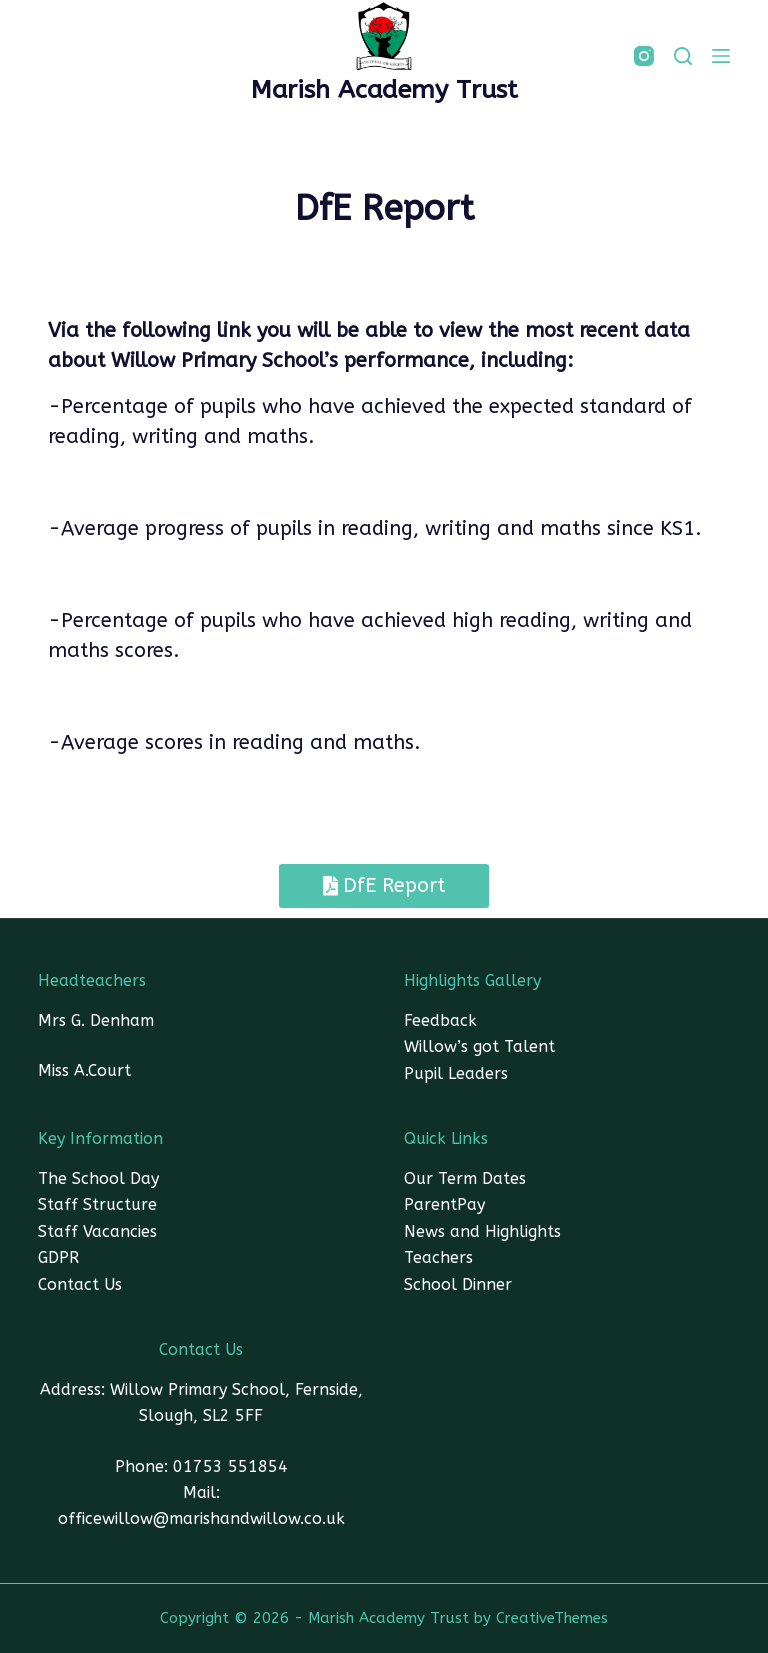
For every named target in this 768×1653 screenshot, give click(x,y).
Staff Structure (97, 1204)
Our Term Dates (465, 1178)
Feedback (440, 1020)
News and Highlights (482, 1231)
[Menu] (721, 56)
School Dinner (458, 1284)
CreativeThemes (552, 1618)
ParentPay (444, 1204)
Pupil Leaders (456, 1073)
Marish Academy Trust (384, 90)
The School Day (98, 1178)
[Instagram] (644, 56)
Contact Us (80, 1284)
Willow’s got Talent (479, 1046)
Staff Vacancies (97, 1231)
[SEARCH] (683, 56)
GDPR (58, 1257)
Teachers (438, 1257)
